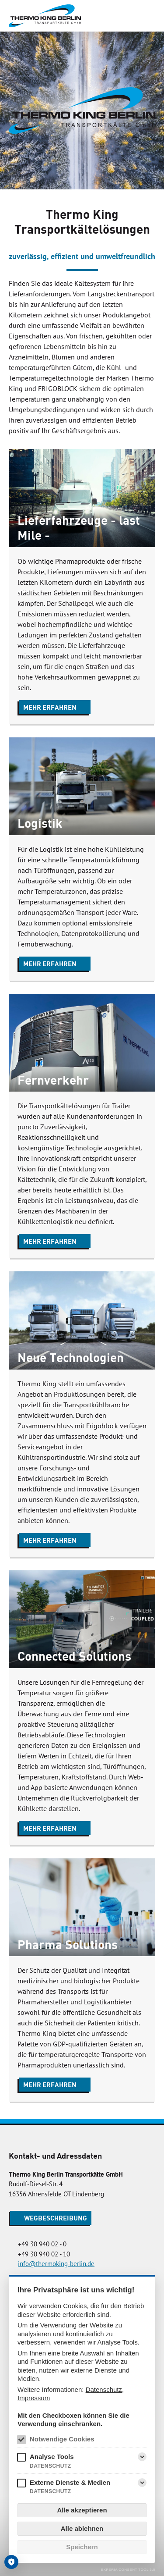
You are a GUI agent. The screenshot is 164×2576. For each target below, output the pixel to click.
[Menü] (148, 16)
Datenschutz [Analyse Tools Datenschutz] (50, 2466)
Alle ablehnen (82, 2528)
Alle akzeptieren (82, 2510)
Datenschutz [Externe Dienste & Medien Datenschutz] (50, 2491)
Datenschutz (104, 2389)
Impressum (33, 2398)
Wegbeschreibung (55, 2218)
